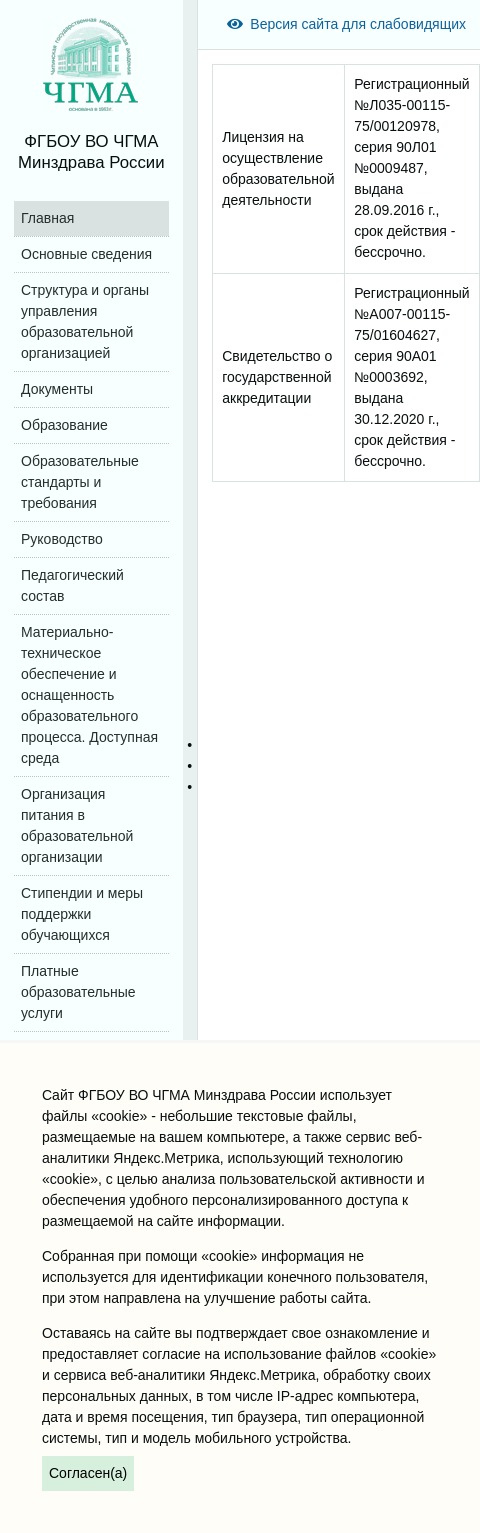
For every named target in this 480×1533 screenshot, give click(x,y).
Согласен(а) (88, 1473)
